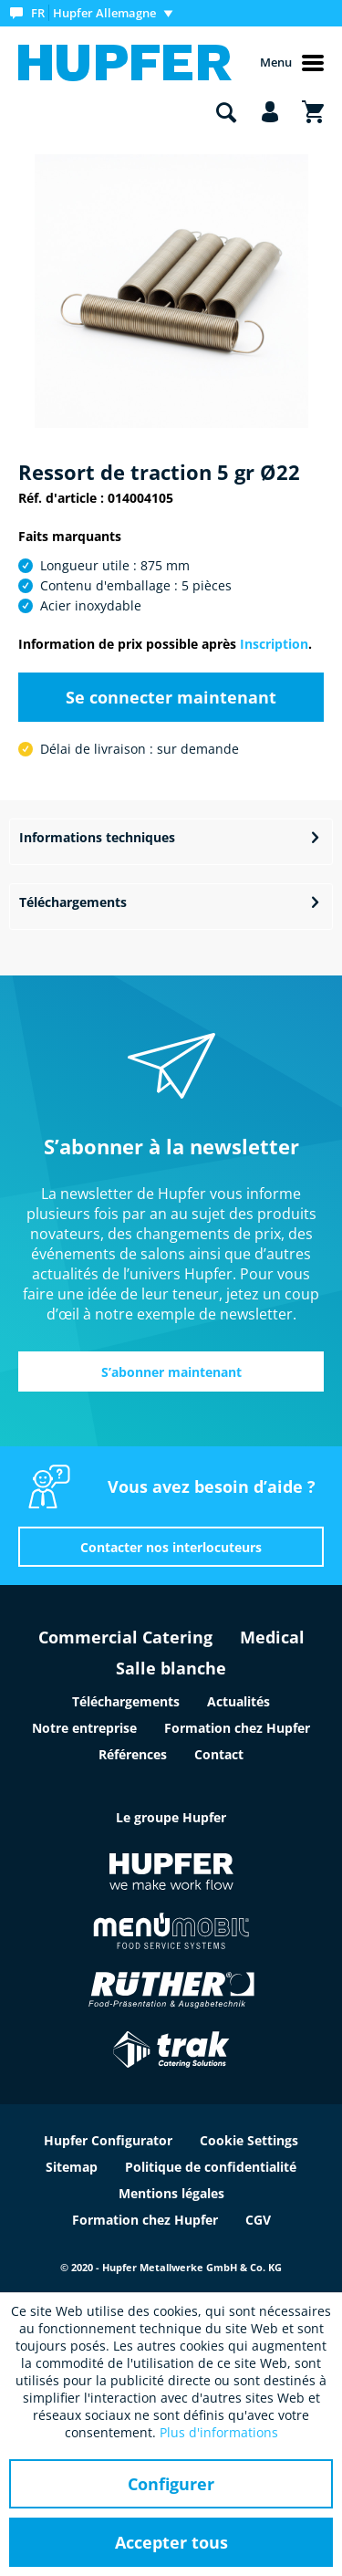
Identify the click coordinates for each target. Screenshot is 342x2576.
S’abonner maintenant (171, 1372)
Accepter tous (171, 2542)
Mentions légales (171, 2193)
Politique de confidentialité (210, 2166)
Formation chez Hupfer (237, 1727)
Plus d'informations (219, 2432)
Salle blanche (171, 1668)
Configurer (171, 2484)
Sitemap (72, 2166)
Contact (219, 1754)
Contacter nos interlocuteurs (171, 1547)
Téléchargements (73, 902)
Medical (272, 1637)
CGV (258, 2219)
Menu (292, 63)
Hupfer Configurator (108, 2140)
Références (132, 1754)
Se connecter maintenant (171, 697)
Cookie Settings (249, 2140)
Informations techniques (97, 837)
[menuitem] (95, 13)
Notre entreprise (84, 1727)
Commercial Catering (125, 1637)
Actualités (238, 1701)
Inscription (274, 643)
